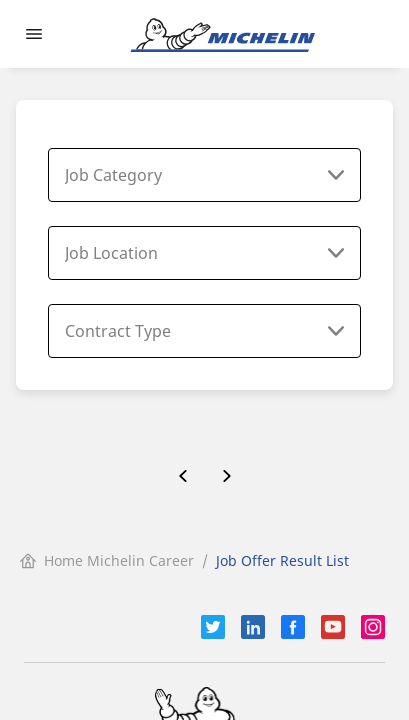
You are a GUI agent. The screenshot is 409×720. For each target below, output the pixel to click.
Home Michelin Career (107, 560)
